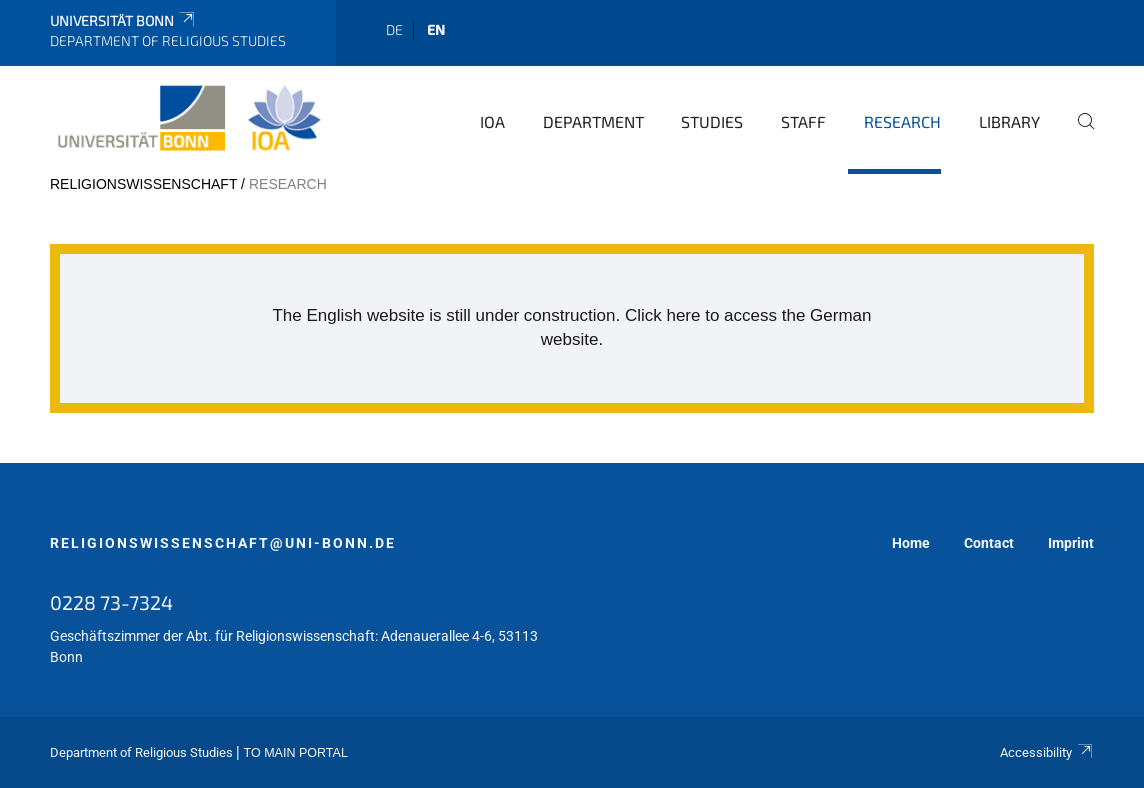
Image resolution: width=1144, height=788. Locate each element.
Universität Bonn (123, 20)
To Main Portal (296, 753)
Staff (803, 121)
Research (902, 121)
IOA (492, 121)
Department (593, 121)
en (436, 29)
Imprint (1071, 543)
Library (1009, 121)
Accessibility (1047, 752)
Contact (989, 543)
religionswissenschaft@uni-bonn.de (223, 543)
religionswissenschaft (143, 184)
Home (911, 543)
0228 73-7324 (111, 602)
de (394, 29)
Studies (712, 121)
